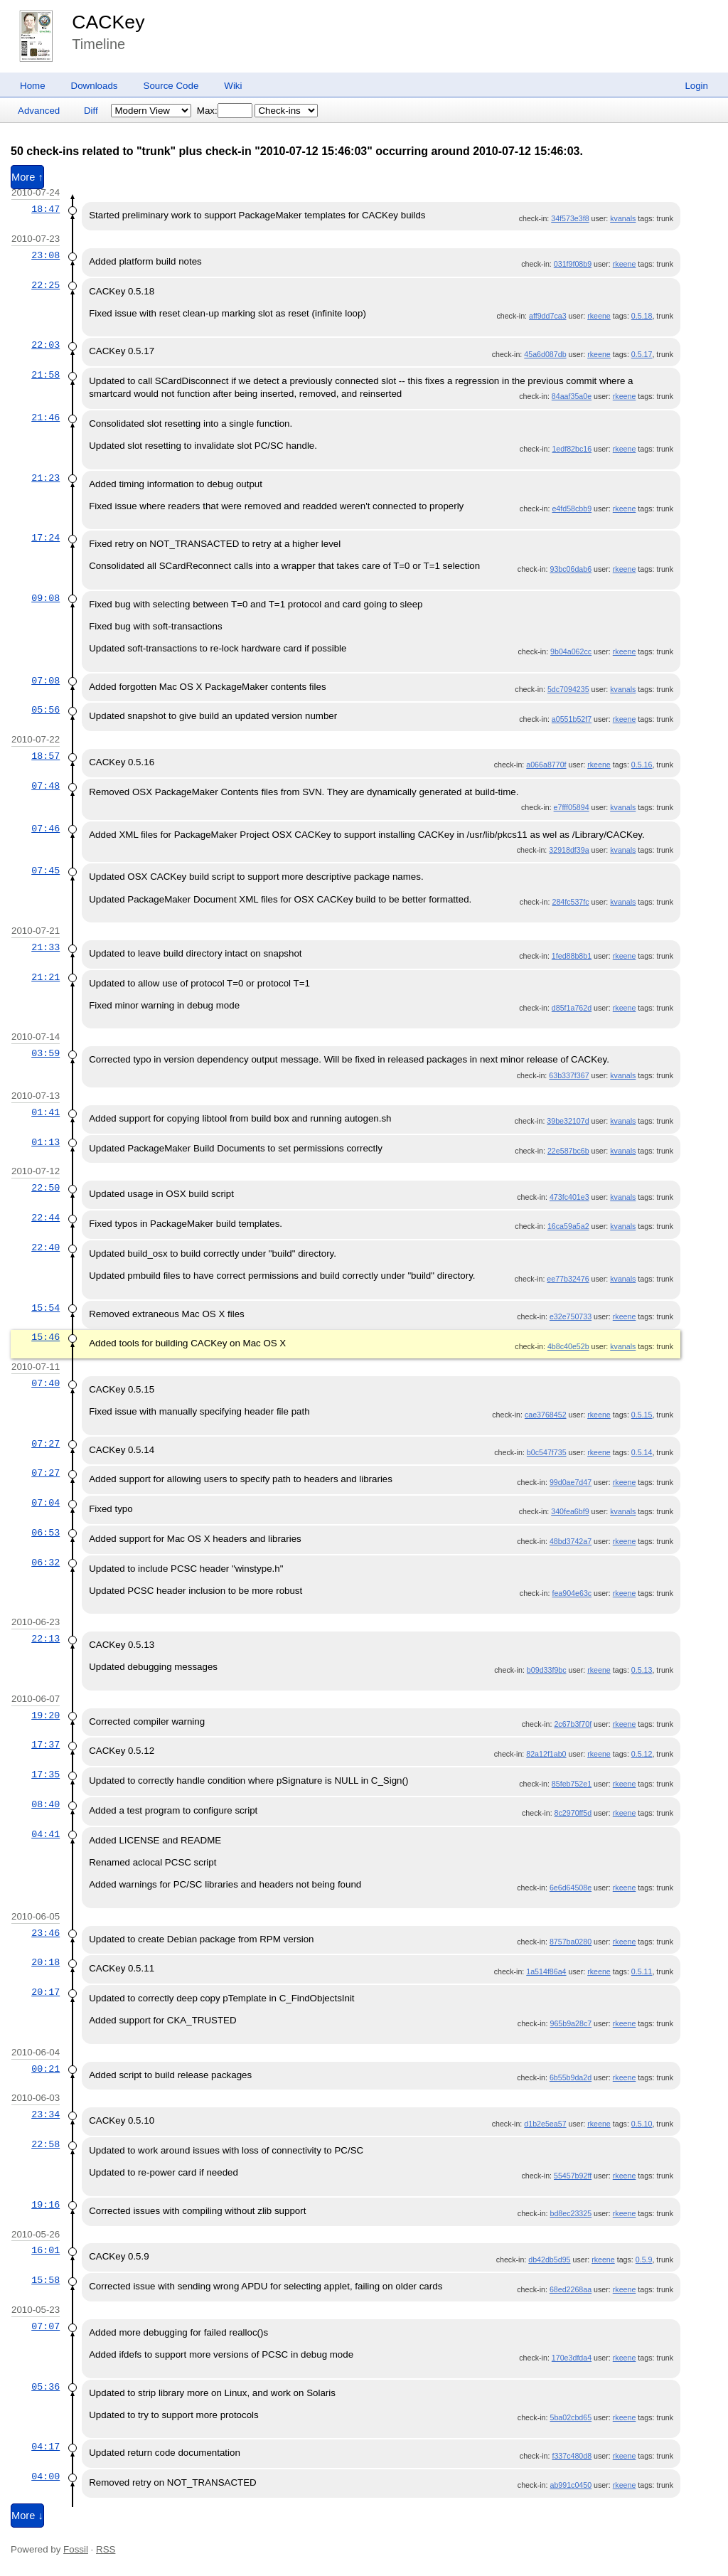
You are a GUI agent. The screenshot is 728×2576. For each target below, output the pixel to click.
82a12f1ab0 (546, 1754)
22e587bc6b (568, 1150)
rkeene (624, 264)
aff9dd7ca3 (548, 316)
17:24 (45, 537)
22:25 (45, 285)
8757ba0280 (571, 1941)
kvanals (623, 218)
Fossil (75, 2549)
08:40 (45, 1804)
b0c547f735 (547, 1452)
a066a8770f (546, 764)
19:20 (45, 1715)
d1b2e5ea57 (545, 2123)
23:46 (45, 1933)
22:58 (45, 2144)
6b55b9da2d (571, 2077)
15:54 (45, 1308)
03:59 (45, 1053)
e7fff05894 (571, 807)
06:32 (45, 1562)
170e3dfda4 (572, 2357)
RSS (105, 2549)
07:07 (45, 2326)
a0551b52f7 (572, 719)
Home (33, 85)
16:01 (45, 2250)
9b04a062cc (571, 651)
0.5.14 (642, 1452)
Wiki (233, 85)
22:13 (45, 1638)
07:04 (45, 1502)
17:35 (45, 1774)
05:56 (45, 709)
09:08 (45, 598)
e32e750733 (571, 1316)
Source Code (171, 85)
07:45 (45, 870)
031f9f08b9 (573, 264)
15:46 (45, 1337)
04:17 (45, 2446)
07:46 (45, 828)
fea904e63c (572, 1593)
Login (696, 85)
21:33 (45, 947)
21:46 (45, 417)
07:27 (45, 1443)
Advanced (39, 110)
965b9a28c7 (571, 2023)
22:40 (45, 1247)
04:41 (45, 1834)
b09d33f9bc (547, 1670)
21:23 (45, 478)
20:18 (45, 1962)
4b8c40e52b (568, 1346)
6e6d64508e (571, 1887)
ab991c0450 (571, 2485)
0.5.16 (642, 764)
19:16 (45, 2204)
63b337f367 (569, 1075)
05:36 (45, 2386)
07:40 (45, 1383)
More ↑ (27, 177)
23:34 (45, 2114)
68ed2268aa (571, 2289)
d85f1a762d (572, 1008)
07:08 (45, 680)
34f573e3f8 (570, 218)
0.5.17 (642, 354)
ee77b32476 (568, 1278)
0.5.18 (642, 316)
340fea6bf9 (570, 1511)
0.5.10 (642, 2123)
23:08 (45, 255)
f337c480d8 (572, 2456)
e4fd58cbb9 (572, 508)
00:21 (45, 2069)
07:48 (45, 785)
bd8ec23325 (571, 2213)
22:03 (45, 345)
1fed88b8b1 (572, 956)
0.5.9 (644, 2259)
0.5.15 (642, 1414)
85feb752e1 (572, 1783)
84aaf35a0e (572, 396)
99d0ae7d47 (571, 1482)
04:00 (45, 2476)
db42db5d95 (549, 2259)
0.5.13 (642, 1670)
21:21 (45, 977)
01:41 (45, 1112)
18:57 (45, 756)
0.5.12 (642, 1754)
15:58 (45, 2280)
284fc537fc (570, 902)
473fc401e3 (569, 1197)
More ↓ (27, 2515)
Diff (91, 110)
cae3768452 (546, 1414)
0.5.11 (642, 1971)
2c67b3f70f (573, 1724)
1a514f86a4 (546, 1971)
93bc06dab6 (571, 569)
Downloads (94, 85)
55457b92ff (573, 2175)
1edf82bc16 (572, 449)
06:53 (45, 1532)
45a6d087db (545, 354)
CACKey (108, 22)
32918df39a (569, 850)
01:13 (45, 1142)
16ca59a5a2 (568, 1226)
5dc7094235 (568, 689)
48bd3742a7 (571, 1541)
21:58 (45, 374)
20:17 (45, 1992)
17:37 (45, 1744)
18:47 (45, 209)
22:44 (45, 1217)
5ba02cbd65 (571, 2417)
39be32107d (568, 1121)
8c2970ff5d (573, 1813)
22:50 (45, 1187)
